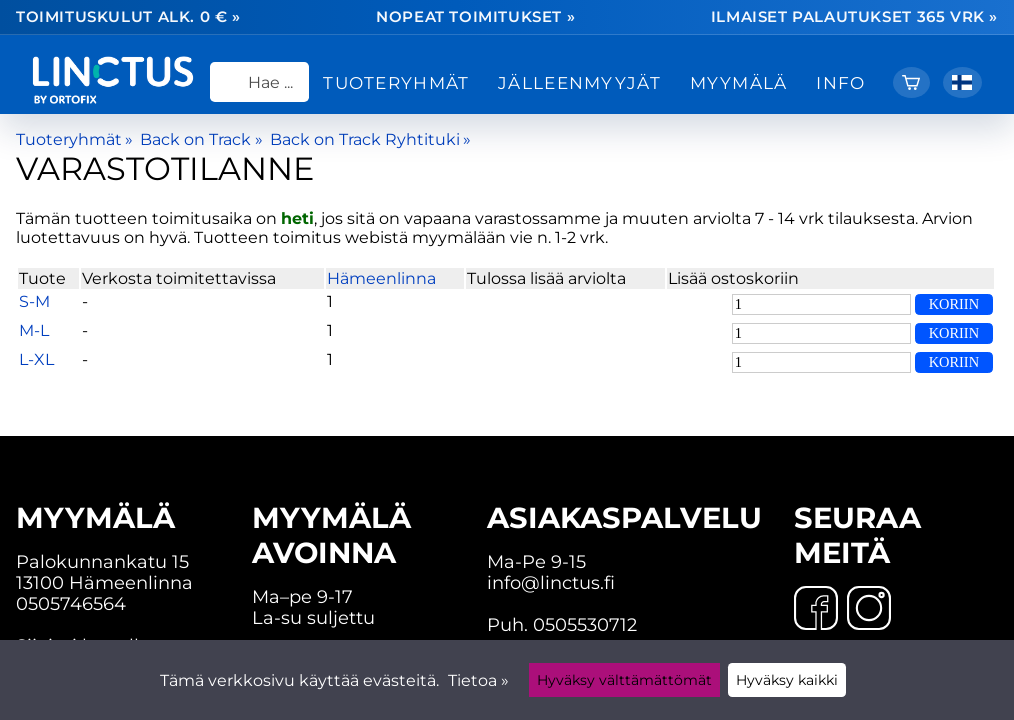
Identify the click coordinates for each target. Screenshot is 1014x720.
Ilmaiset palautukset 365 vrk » (854, 17)
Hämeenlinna (381, 278)
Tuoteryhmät (396, 82)
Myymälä (739, 82)
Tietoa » (478, 680)
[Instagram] (869, 610)
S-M (34, 301)
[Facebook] (816, 610)
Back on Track (201, 139)
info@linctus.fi (551, 582)
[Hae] (259, 82)
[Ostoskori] (911, 82)
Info (840, 82)
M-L (34, 330)
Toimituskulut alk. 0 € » (128, 17)
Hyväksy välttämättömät (624, 680)
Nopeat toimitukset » (475, 17)
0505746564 (71, 603)
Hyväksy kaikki (787, 680)
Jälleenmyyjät (579, 82)
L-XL (36, 359)
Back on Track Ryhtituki (370, 139)
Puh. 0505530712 (562, 624)
